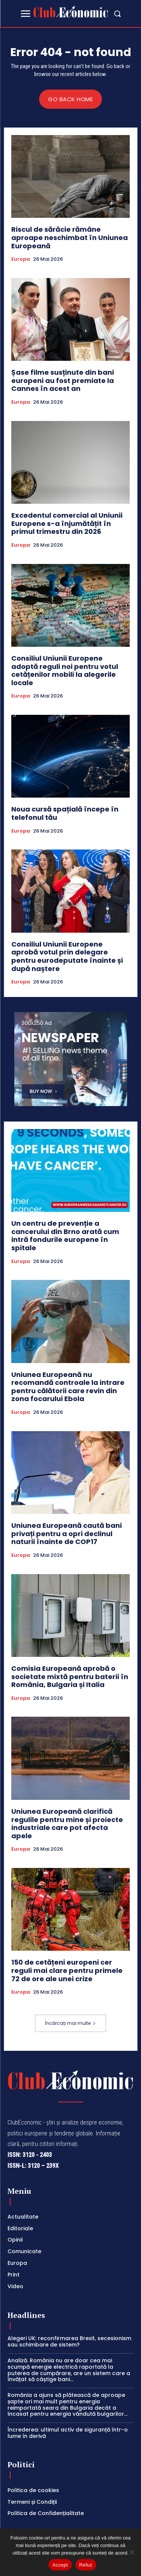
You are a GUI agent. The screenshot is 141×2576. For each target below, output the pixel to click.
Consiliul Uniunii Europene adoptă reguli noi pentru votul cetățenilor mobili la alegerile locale (64, 670)
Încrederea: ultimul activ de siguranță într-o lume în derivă (68, 2433)
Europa (20, 259)
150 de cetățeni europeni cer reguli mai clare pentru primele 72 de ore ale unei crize (67, 1970)
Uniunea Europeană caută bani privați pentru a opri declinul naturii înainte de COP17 (66, 1533)
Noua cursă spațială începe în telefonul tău (64, 813)
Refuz (85, 2565)
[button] (117, 14)
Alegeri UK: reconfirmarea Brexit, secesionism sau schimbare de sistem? (69, 2341)
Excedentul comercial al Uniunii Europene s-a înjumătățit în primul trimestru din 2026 (67, 523)
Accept (60, 2565)
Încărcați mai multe (70, 2023)
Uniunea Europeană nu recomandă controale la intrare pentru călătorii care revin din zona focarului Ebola (67, 1387)
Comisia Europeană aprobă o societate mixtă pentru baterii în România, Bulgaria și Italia (69, 1676)
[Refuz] (131, 2552)
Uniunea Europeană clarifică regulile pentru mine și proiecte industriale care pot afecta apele (67, 1823)
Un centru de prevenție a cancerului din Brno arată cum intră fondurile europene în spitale (65, 1235)
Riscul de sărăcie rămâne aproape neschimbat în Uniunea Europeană (69, 237)
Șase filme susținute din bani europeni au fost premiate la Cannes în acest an (62, 380)
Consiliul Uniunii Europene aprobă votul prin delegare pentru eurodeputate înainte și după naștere (67, 956)
